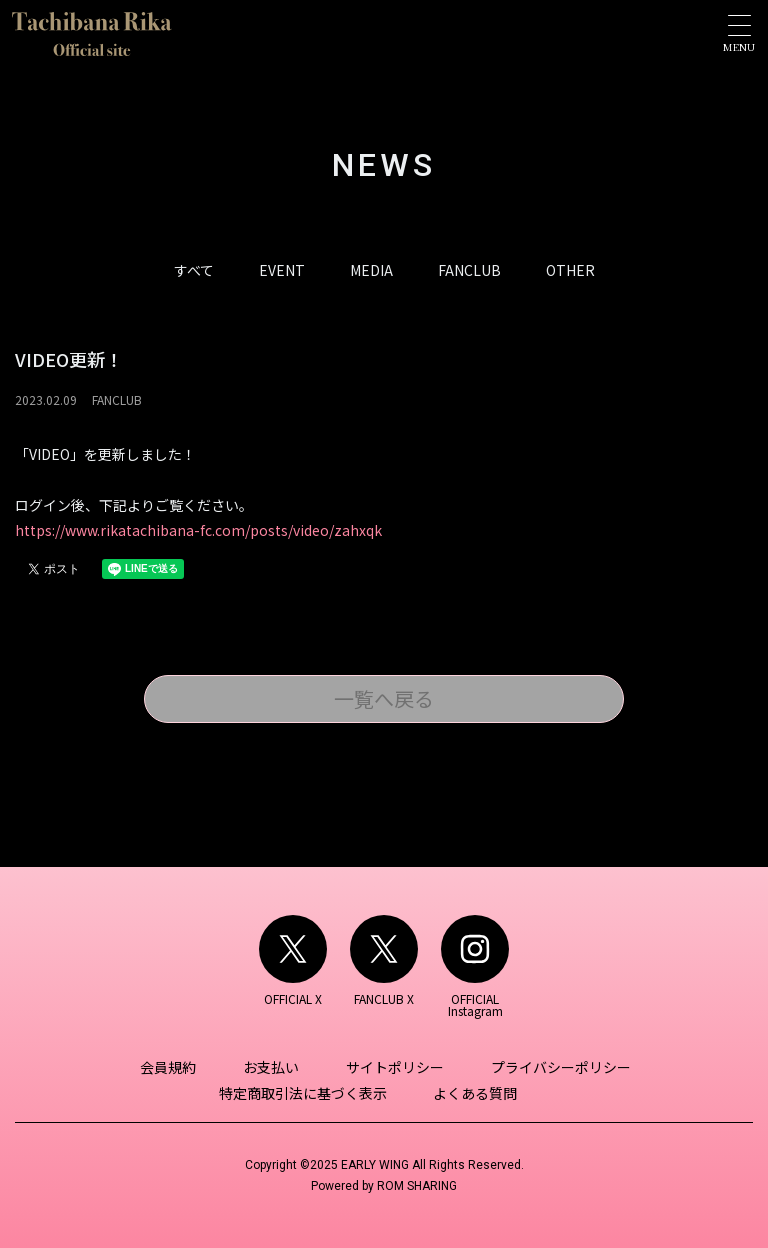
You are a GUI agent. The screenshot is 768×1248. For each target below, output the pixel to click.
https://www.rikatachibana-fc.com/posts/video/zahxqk (198, 530)
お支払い (272, 1067)
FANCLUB (469, 270)
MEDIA (371, 270)
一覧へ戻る (384, 698)
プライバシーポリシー (558, 1067)
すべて (194, 270)
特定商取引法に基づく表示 (304, 1093)
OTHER (570, 270)
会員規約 (171, 1067)
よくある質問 (475, 1093)
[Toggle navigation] (739, 33)
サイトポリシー (394, 1067)
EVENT (282, 270)
